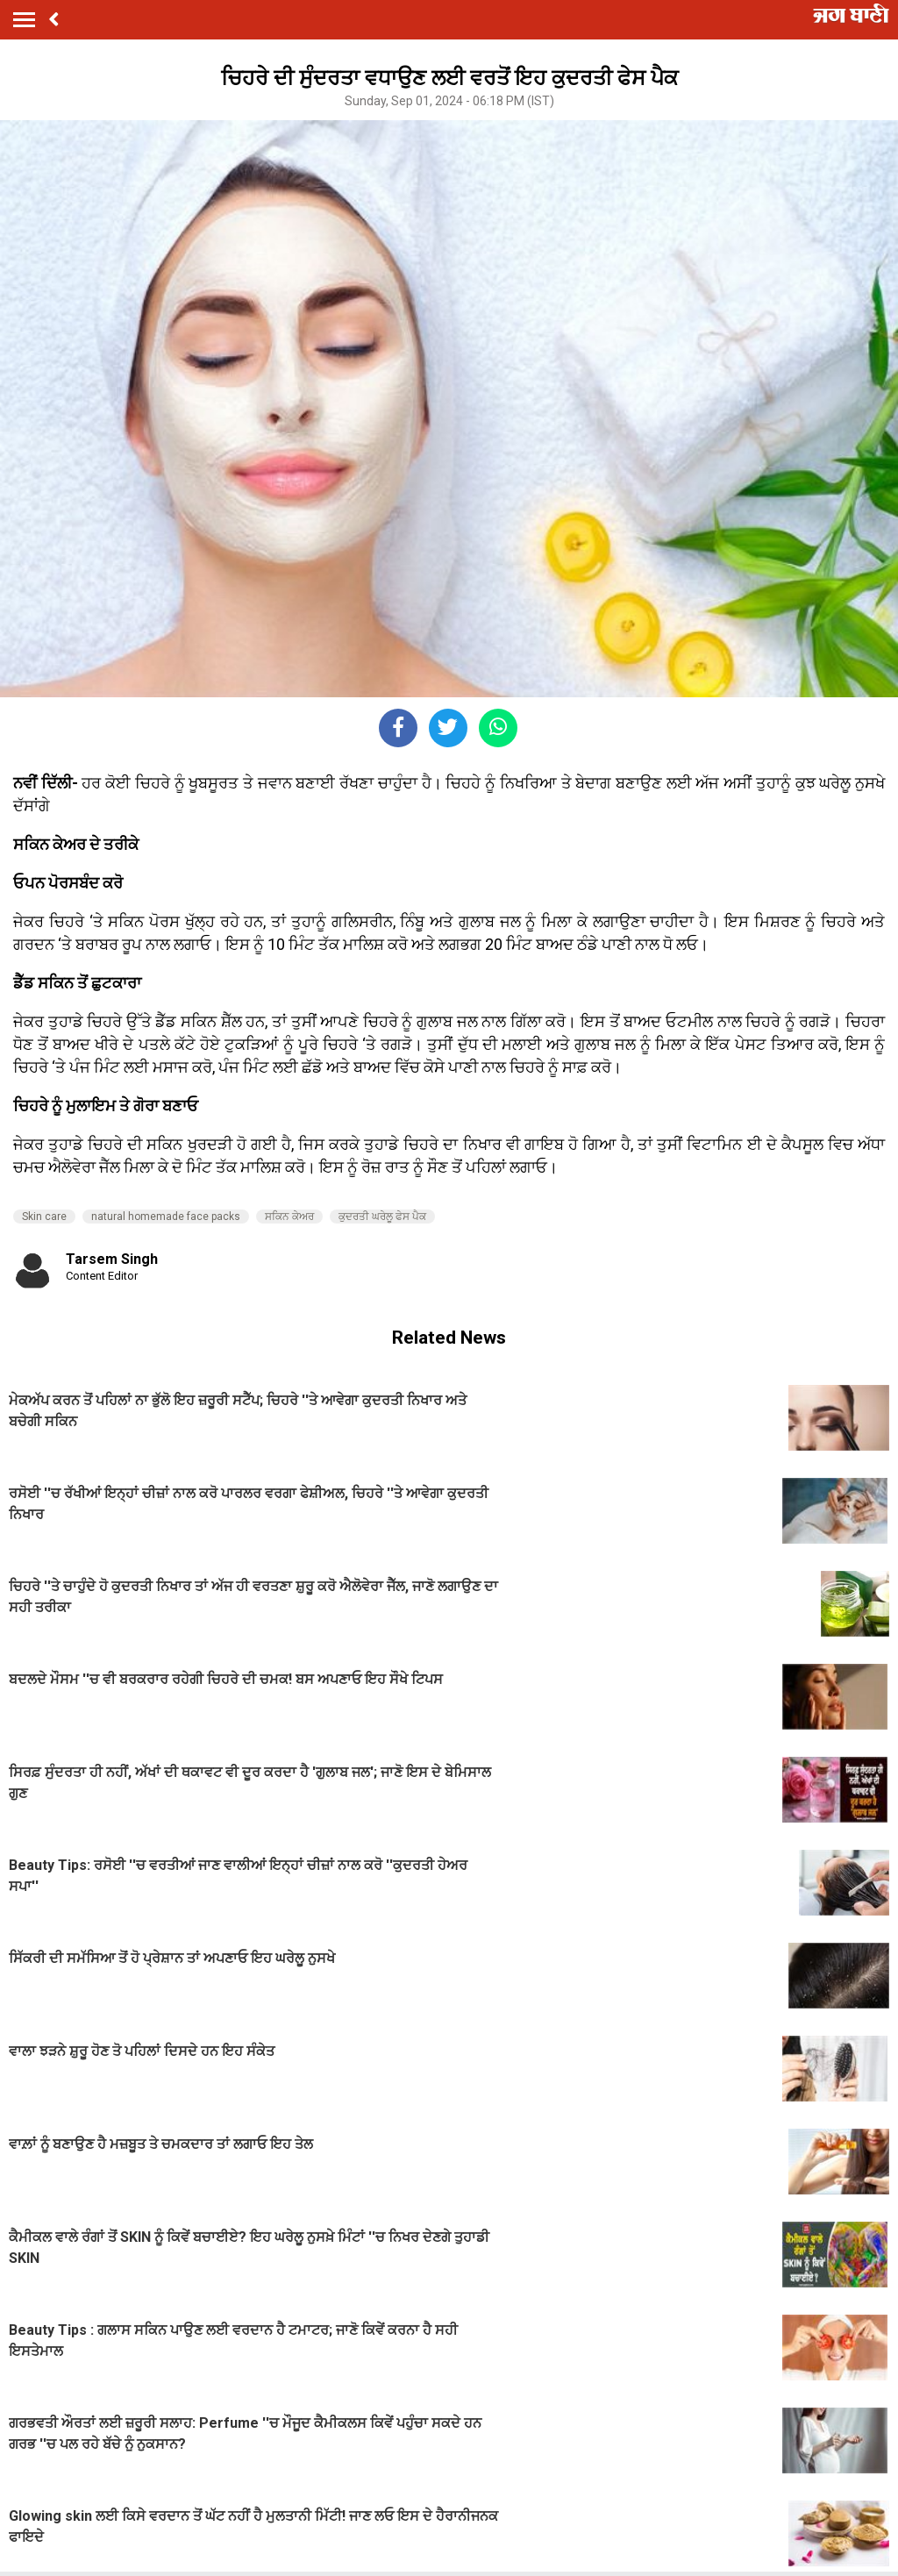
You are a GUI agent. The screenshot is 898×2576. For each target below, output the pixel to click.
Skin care (44, 1216)
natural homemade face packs (165, 1216)
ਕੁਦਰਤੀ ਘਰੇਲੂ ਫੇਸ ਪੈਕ (382, 1216)
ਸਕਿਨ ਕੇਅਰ (289, 1216)
